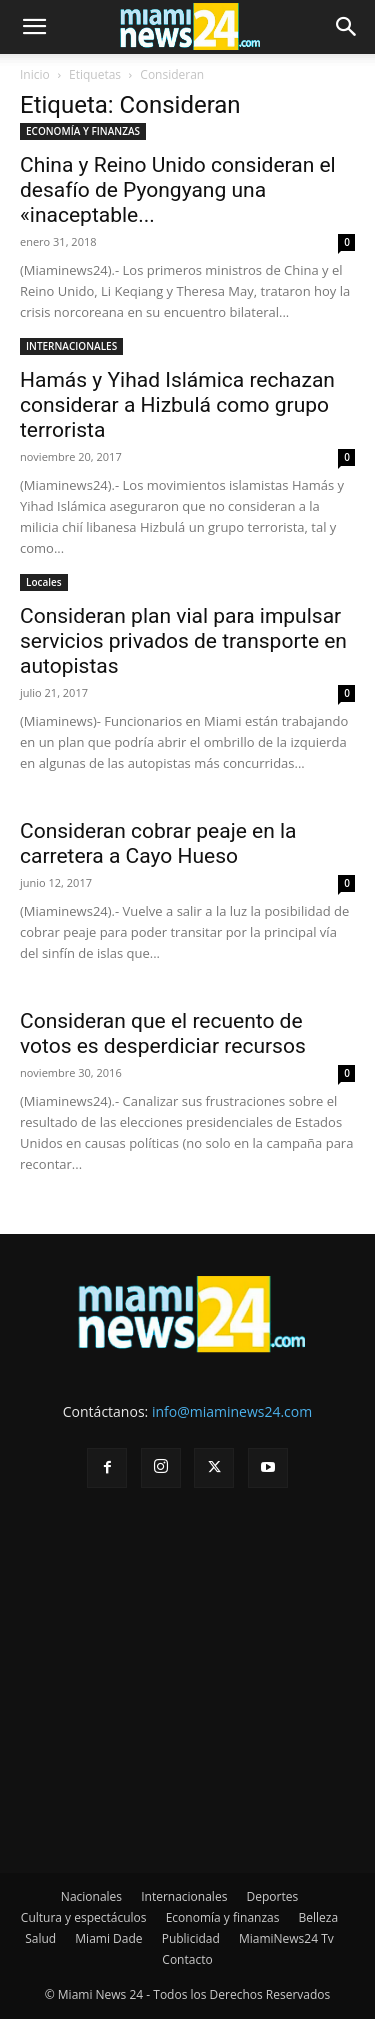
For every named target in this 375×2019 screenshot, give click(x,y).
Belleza (319, 1917)
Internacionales (184, 1896)
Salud (40, 1938)
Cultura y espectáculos (84, 1917)
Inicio (35, 74)
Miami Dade (108, 1938)
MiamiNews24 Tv (286, 1938)
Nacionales (91, 1896)
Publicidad (191, 1938)
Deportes (272, 1896)
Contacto (187, 1959)
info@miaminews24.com (232, 1411)
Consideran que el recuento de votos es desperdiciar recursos (163, 1033)
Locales (44, 582)
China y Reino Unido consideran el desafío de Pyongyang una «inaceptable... (178, 190)
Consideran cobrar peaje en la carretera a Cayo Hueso (158, 843)
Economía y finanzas (223, 1917)
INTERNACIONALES (71, 346)
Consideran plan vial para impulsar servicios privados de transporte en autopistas (183, 641)
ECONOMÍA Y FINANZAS (83, 131)
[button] (34, 27)
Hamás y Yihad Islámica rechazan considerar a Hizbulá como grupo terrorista (177, 405)
